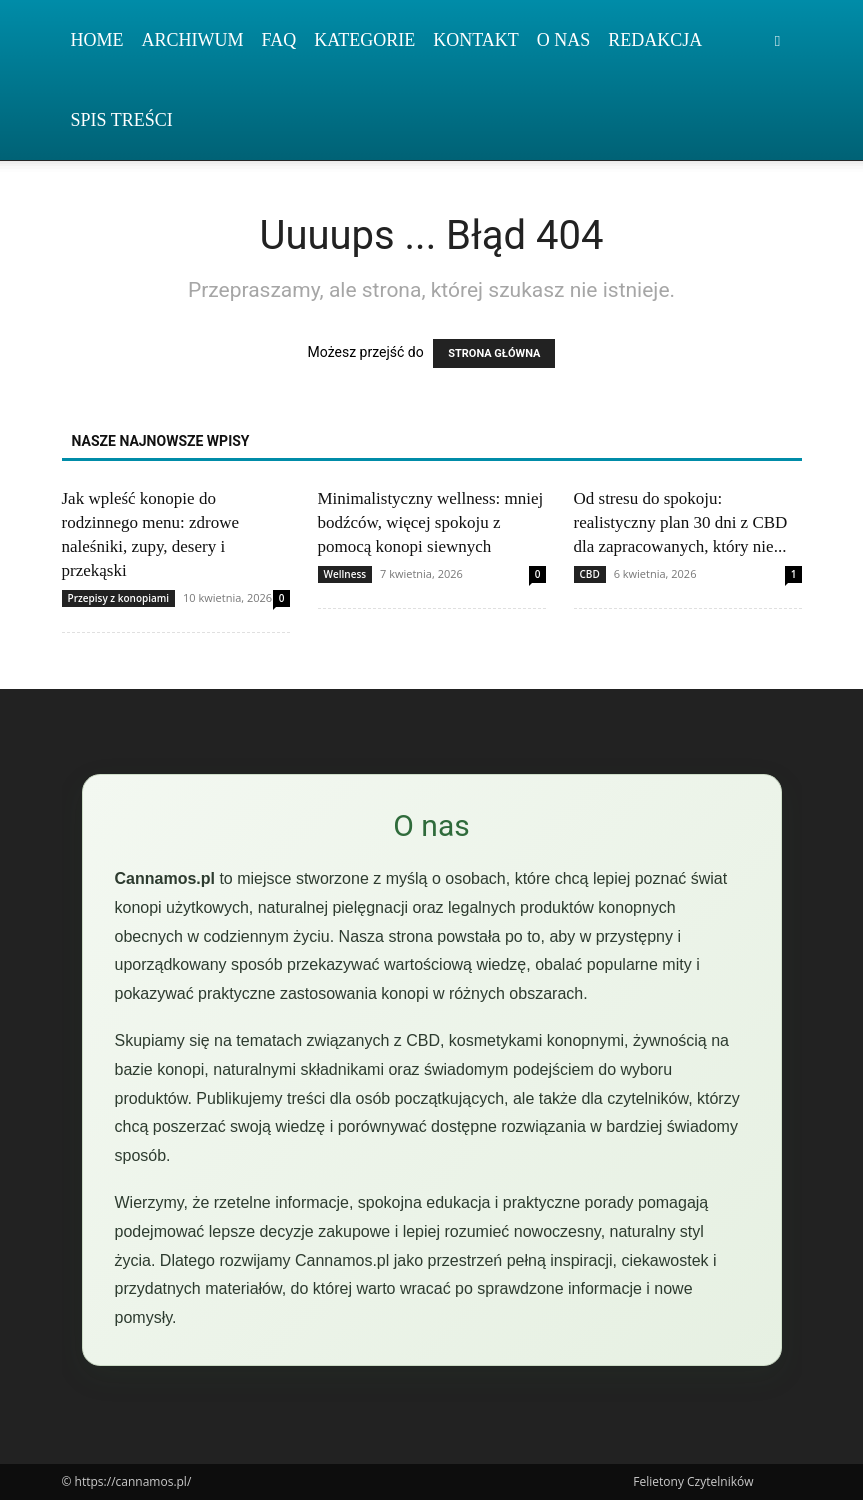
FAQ (279, 40)
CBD (590, 574)
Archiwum (193, 40)
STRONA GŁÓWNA (494, 353)
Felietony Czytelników (693, 1481)
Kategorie (364, 40)
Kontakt (476, 40)
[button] (778, 40)
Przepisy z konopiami (119, 598)
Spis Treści (122, 120)
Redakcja (655, 40)
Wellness (345, 574)
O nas (564, 40)
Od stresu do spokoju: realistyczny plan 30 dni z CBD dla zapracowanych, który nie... (681, 522)
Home (97, 40)
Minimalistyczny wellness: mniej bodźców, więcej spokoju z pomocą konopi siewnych (431, 522)
